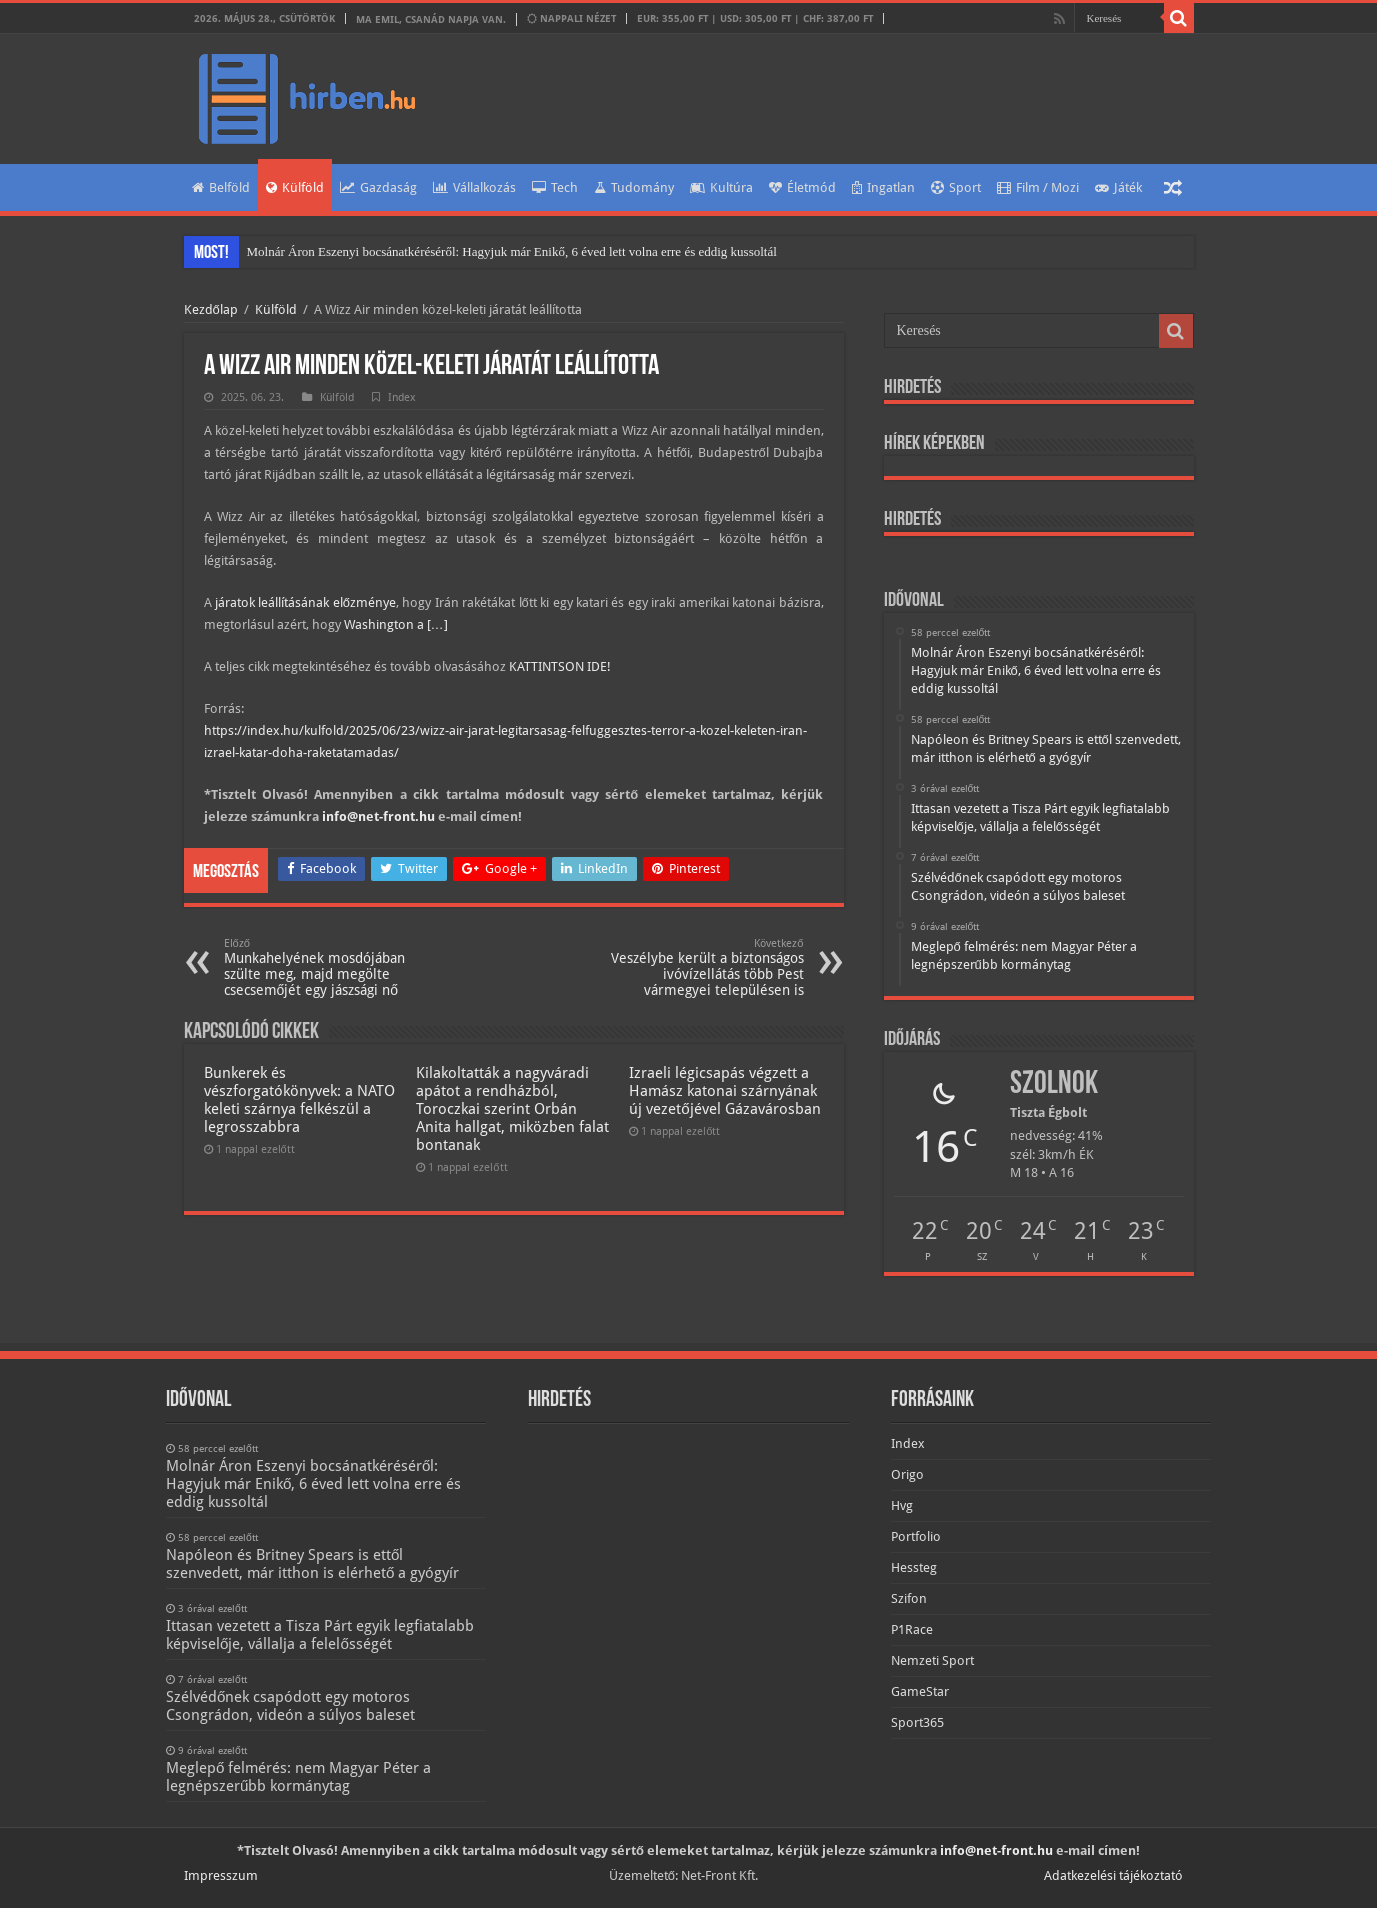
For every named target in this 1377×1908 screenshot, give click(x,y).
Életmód (802, 187)
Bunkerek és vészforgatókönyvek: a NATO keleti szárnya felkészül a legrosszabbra (299, 1100)
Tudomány (634, 187)
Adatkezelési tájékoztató (1113, 1875)
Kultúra (721, 187)
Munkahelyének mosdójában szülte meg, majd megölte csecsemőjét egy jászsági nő (326, 967)
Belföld (221, 187)
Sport (956, 187)
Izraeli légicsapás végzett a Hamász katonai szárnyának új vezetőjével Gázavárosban (724, 1091)
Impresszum (221, 1875)
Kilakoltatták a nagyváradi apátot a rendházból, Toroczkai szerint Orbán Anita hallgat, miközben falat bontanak (512, 1109)
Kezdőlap (211, 309)
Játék (1118, 187)
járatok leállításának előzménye (305, 602)
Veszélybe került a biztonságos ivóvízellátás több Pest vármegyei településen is (701, 967)
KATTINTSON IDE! (560, 666)
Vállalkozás (474, 187)
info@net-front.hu (378, 816)
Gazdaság (378, 187)
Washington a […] (396, 624)
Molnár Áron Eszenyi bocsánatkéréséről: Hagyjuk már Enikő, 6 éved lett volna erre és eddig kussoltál (512, 251)
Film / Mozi (1038, 187)
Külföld (295, 187)
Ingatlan (883, 187)
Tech (555, 187)
